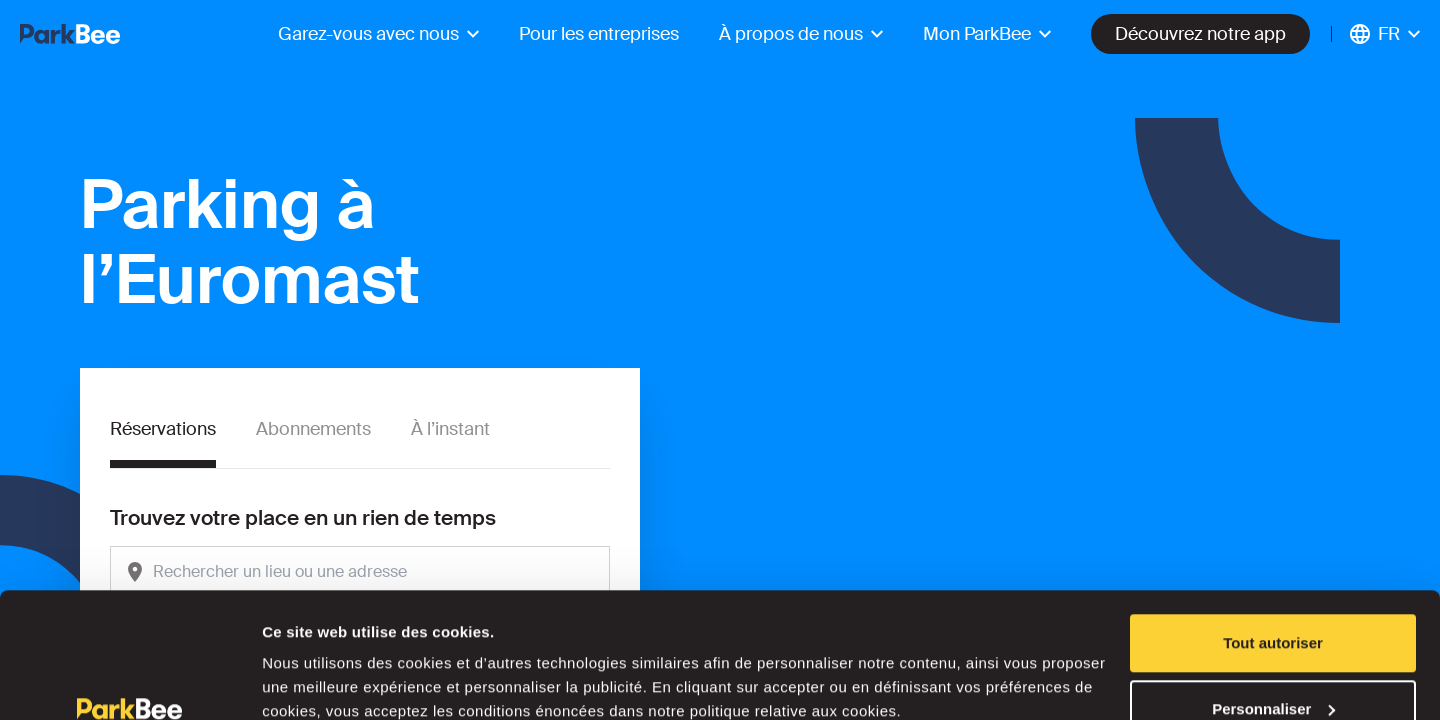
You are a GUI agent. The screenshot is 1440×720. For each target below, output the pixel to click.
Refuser (1273, 666)
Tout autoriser (1273, 535)
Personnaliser (1273, 601)
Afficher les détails (329, 658)
